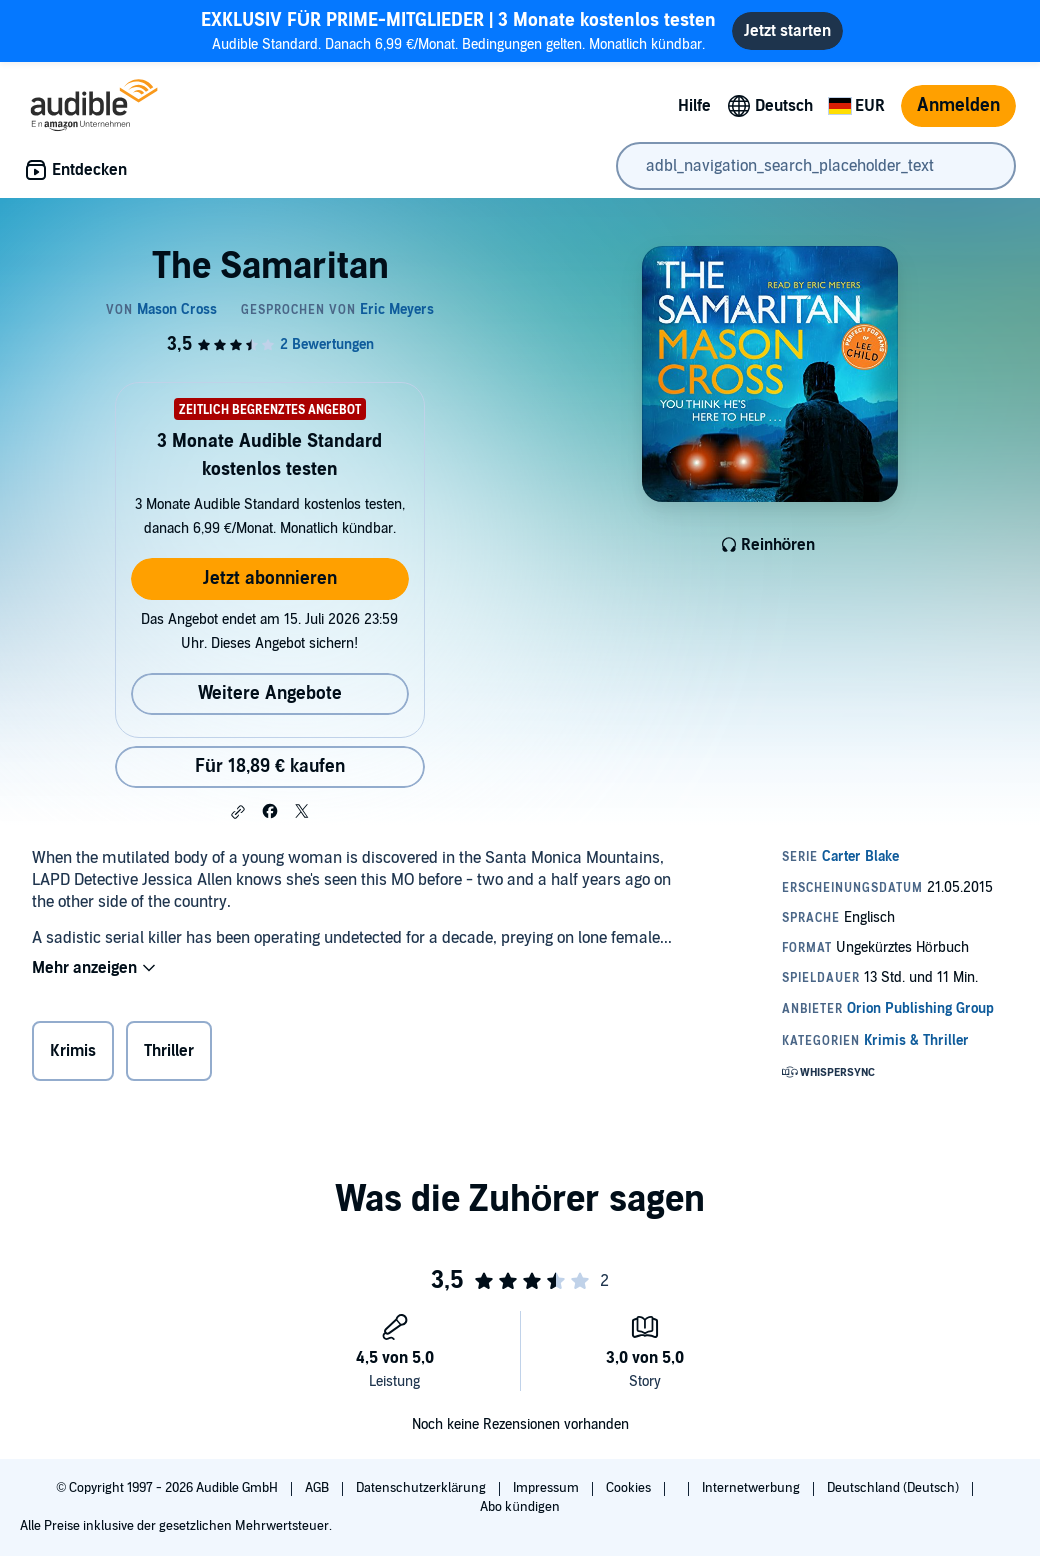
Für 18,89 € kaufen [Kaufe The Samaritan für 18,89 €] (270, 766)
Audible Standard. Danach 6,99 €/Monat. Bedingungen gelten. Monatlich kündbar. (458, 30)
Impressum (547, 1488)
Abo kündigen (519, 1507)
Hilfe (694, 106)
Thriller (169, 1051)
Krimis (73, 1051)
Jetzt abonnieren (270, 578)
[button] (238, 812)
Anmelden (958, 105)
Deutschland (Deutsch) (894, 1488)
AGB (318, 1488)
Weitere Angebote (270, 693)
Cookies (630, 1488)
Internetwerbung (752, 1488)
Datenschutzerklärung (422, 1488)
